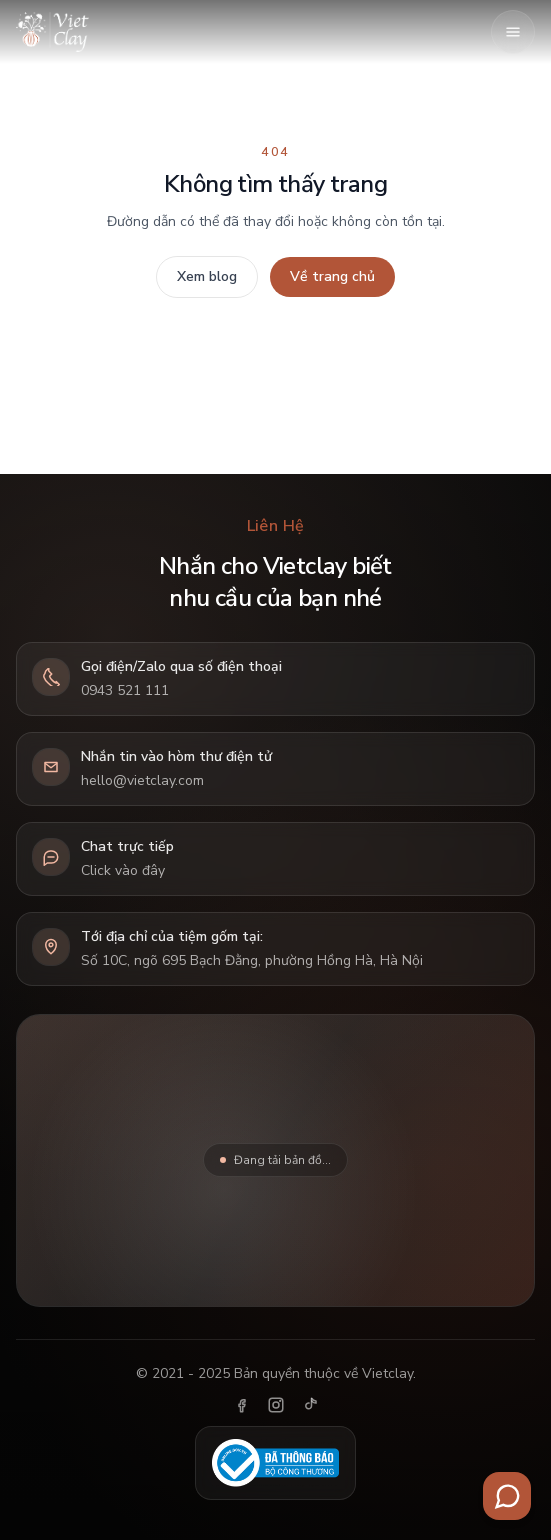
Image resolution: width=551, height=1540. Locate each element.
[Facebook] (242, 1405)
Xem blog (207, 276)
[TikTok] (310, 1405)
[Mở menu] (513, 32)
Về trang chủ (332, 276)
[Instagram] (276, 1405)
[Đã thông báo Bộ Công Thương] (275, 1463)
